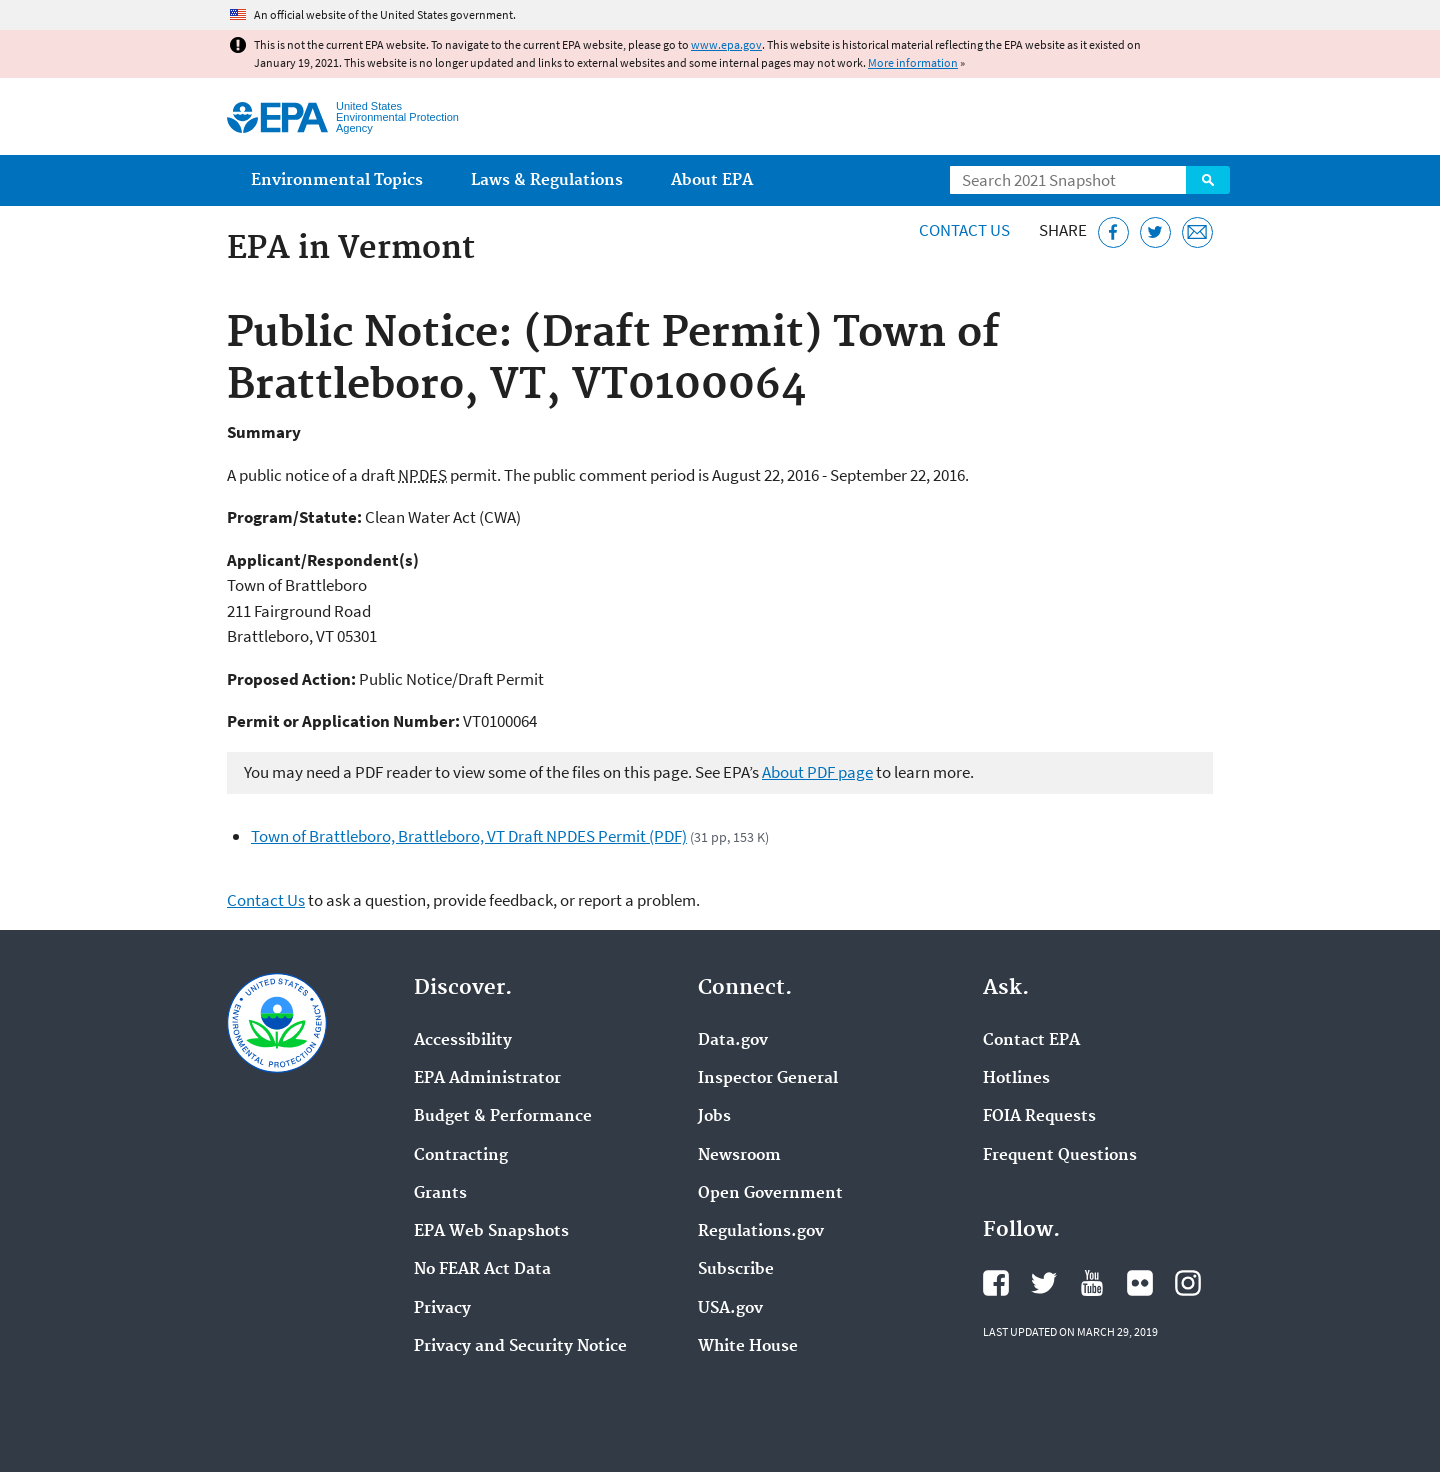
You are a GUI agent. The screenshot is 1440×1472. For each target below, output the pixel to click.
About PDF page (817, 772)
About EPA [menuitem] (712, 180)
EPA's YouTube (1092, 1283)
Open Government (770, 1194)
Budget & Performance (503, 1117)
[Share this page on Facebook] (1113, 232)
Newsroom (739, 1156)
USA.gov (730, 1309)
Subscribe (736, 1270)
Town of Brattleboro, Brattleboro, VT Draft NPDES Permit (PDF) (469, 836)
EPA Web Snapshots (491, 1232)
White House (748, 1347)
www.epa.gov (726, 44)
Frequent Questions (1060, 1156)
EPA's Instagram (1188, 1283)
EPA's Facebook (996, 1283)
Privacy (442, 1309)
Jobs (714, 1117)
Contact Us (964, 230)
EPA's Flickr (1140, 1283)
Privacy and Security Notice (520, 1347)
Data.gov (733, 1041)
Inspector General (768, 1079)
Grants (440, 1194)
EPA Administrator (487, 1079)
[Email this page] (1197, 232)
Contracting (461, 1156)
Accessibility (463, 1041)
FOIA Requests (1039, 1117)
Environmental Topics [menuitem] (337, 180)
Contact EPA (1031, 1041)
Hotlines (1016, 1079)
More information (913, 62)
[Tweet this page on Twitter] (1155, 232)
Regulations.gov (761, 1232)
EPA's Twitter (1044, 1283)
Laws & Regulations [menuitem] (547, 180)
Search (1208, 180)
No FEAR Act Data (482, 1270)
